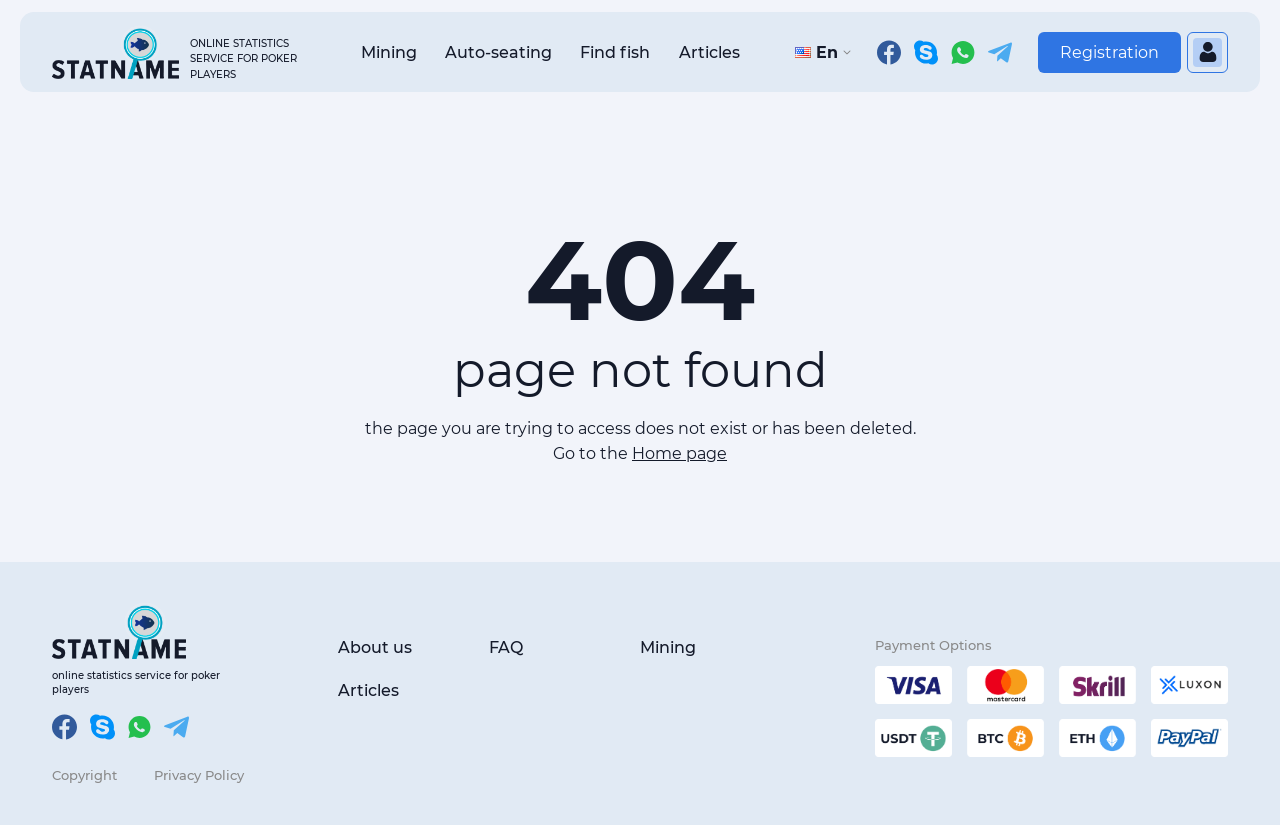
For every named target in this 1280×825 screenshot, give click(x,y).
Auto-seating (498, 52)
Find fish (615, 52)
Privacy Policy (199, 775)
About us (375, 647)
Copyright (84, 775)
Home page (679, 453)
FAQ (506, 647)
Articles (709, 52)
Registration (1109, 52)
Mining (389, 52)
